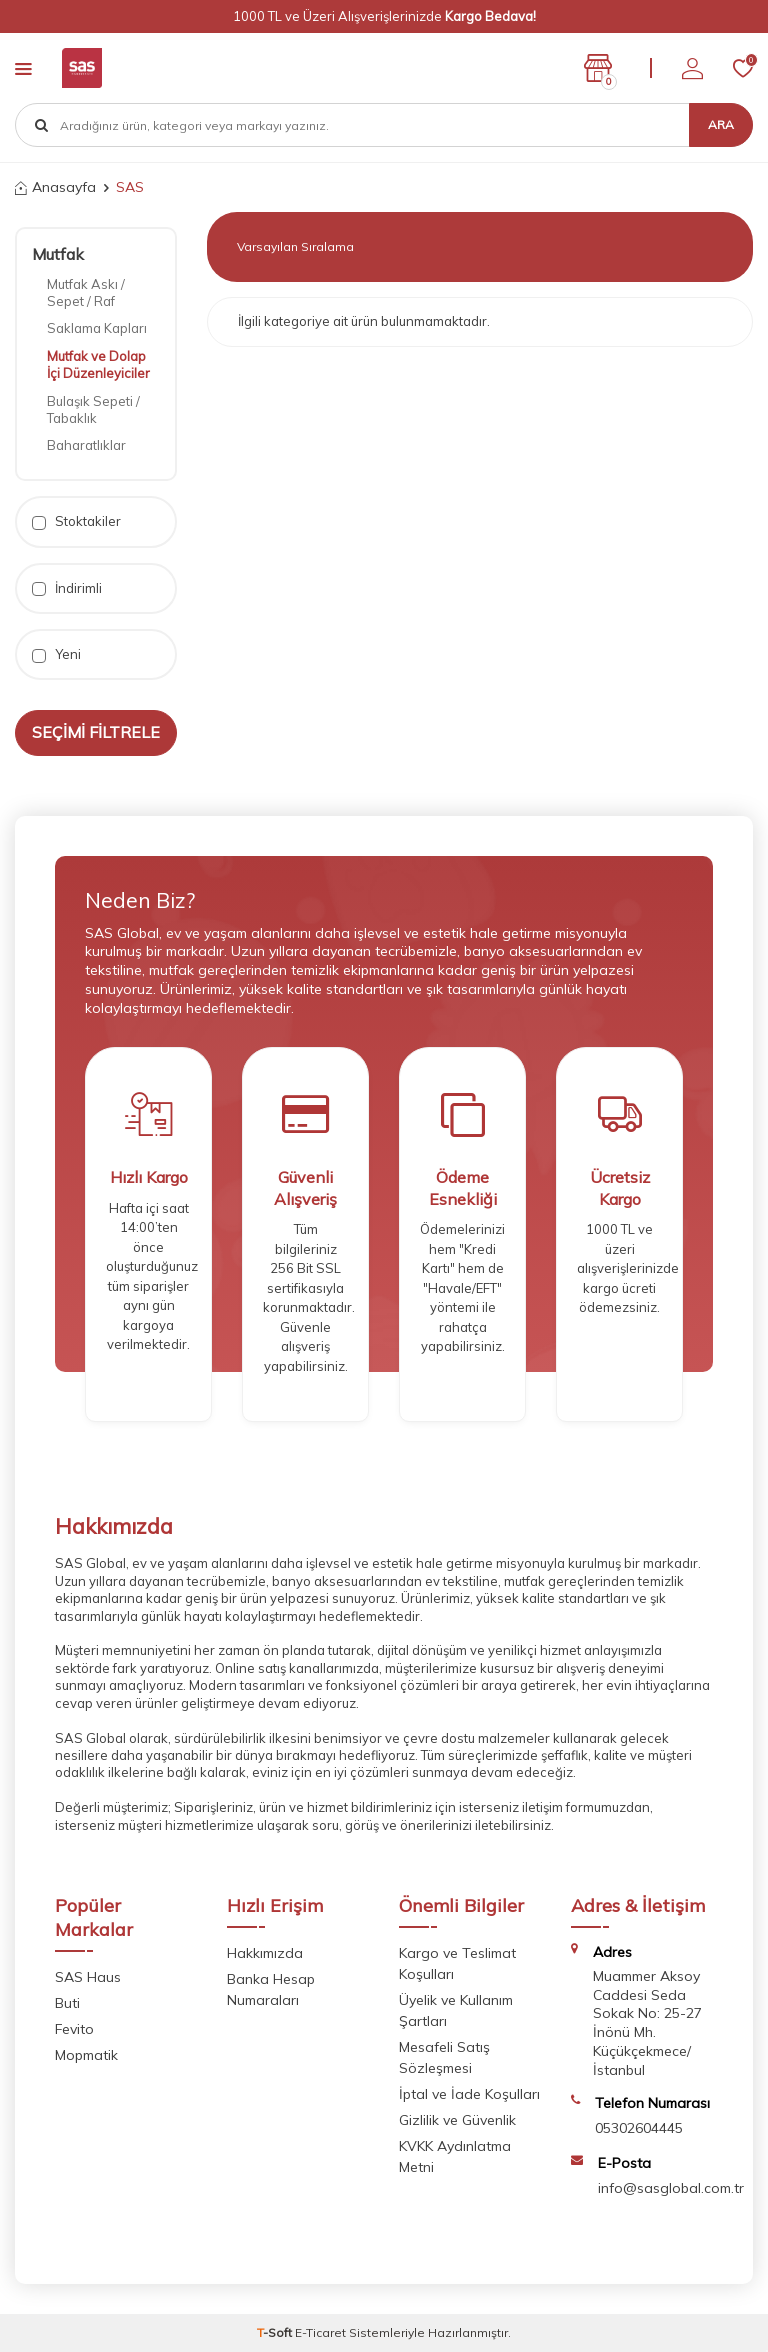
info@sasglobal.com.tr (671, 2188)
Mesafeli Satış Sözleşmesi (444, 2057)
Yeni (56, 654)
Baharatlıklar (86, 445)
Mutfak (58, 254)
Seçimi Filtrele (96, 732)
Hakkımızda (265, 1953)
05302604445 (639, 2128)
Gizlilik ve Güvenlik (457, 2120)
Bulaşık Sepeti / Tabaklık (93, 409)
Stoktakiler (76, 521)
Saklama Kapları (97, 328)
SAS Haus (88, 1977)
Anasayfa (55, 187)
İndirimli (67, 588)
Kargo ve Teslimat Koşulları (457, 1963)
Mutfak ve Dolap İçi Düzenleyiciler (98, 364)
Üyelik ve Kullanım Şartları (456, 2010)
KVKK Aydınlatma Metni (455, 2156)
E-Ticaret (320, 2332)
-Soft (276, 2332)
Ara (721, 124)
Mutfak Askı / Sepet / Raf (86, 292)
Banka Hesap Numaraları (271, 1989)
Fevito (74, 2029)
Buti (67, 2003)
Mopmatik (86, 2055)
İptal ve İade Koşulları (469, 2094)
